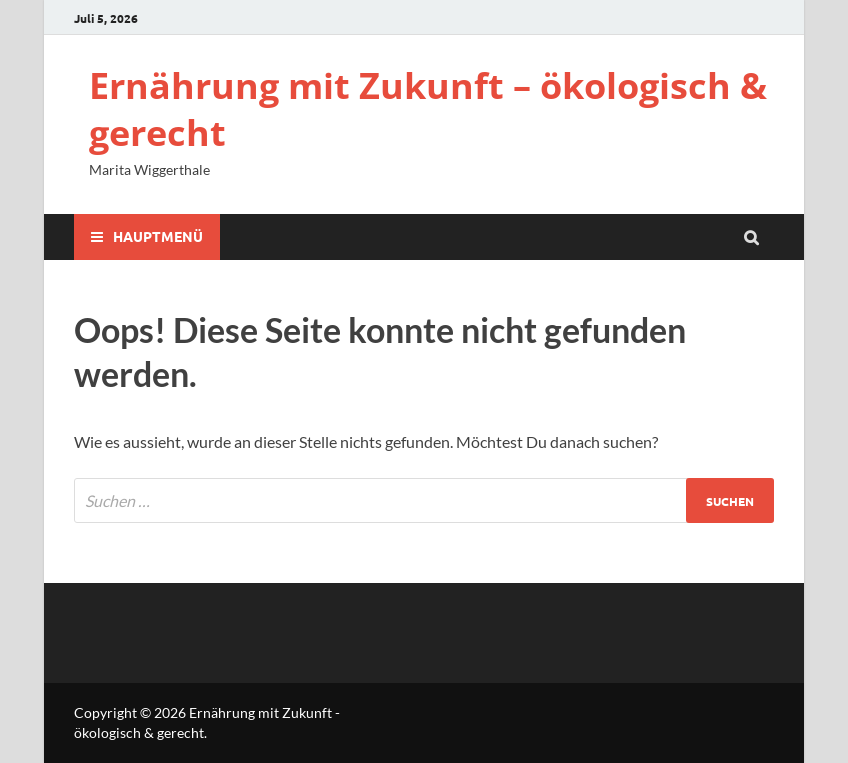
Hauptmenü (158, 236)
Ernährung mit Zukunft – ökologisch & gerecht (428, 109)
